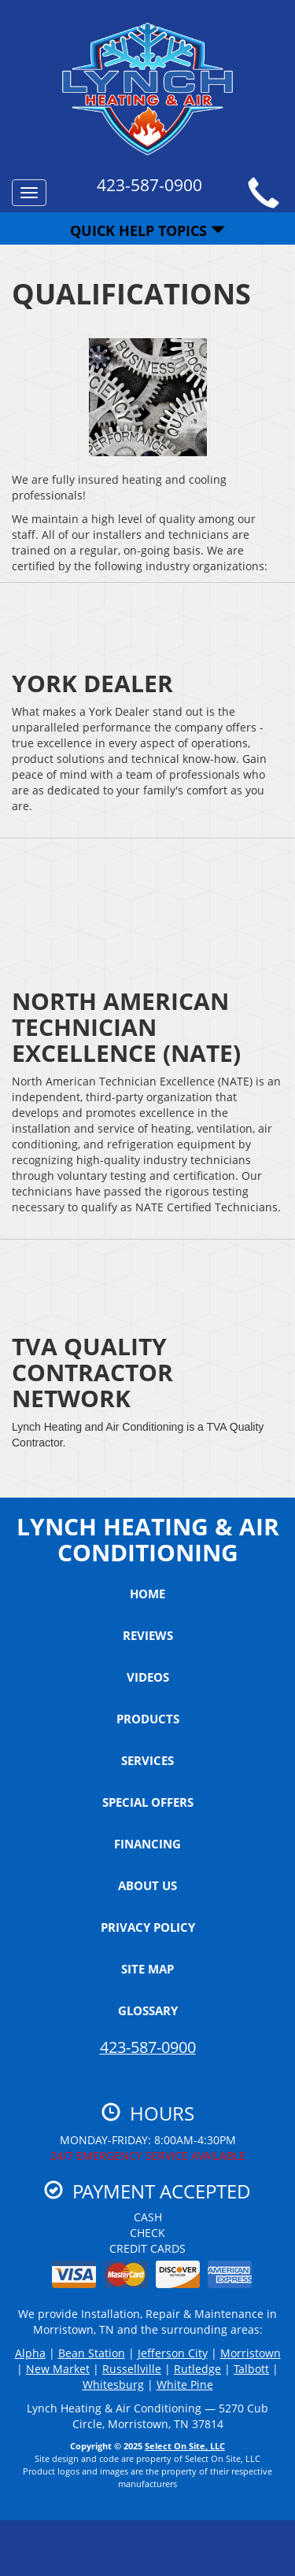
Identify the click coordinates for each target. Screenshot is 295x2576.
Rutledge (197, 2368)
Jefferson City (173, 2353)
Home (147, 1593)
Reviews (148, 1635)
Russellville (131, 2368)
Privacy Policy (148, 1927)
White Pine (185, 2384)
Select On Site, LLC (185, 2446)
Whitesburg (113, 2384)
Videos (148, 1677)
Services (147, 1760)
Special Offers (148, 1802)
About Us (147, 1885)
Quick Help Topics (147, 230)
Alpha (30, 2353)
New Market (58, 2368)
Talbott (251, 2368)
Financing (147, 1844)
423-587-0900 (148, 2047)
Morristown (250, 2353)
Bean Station (91, 2353)
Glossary (148, 2010)
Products (147, 1719)
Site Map (147, 1969)
